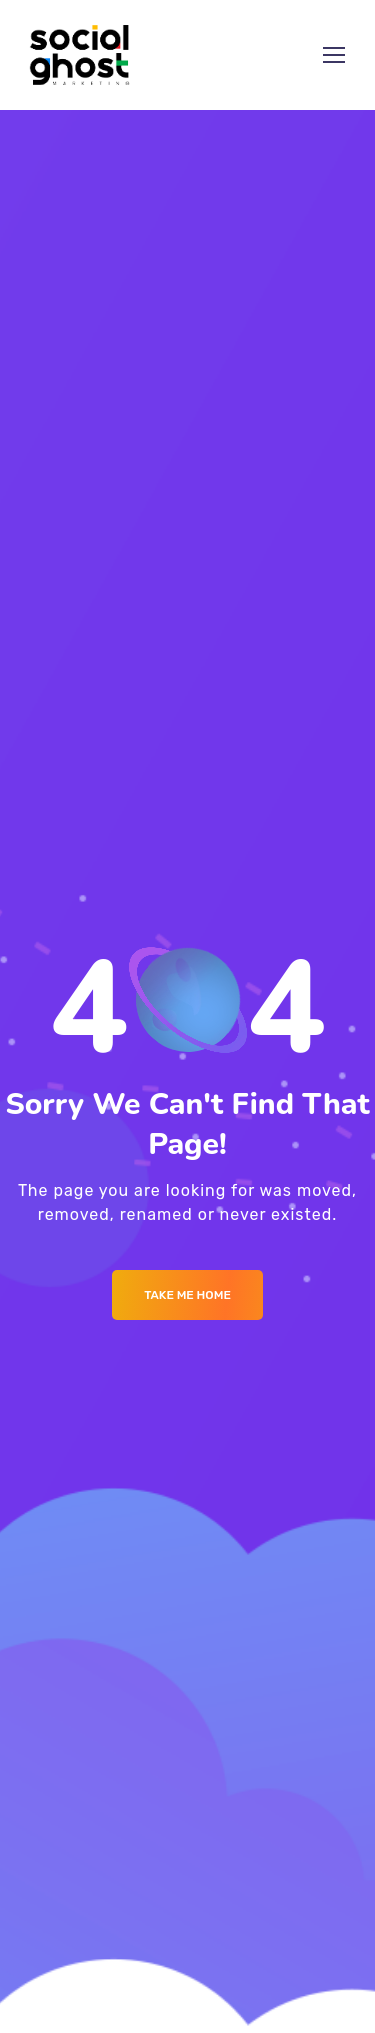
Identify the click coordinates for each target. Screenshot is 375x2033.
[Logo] (80, 55)
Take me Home (187, 1295)
